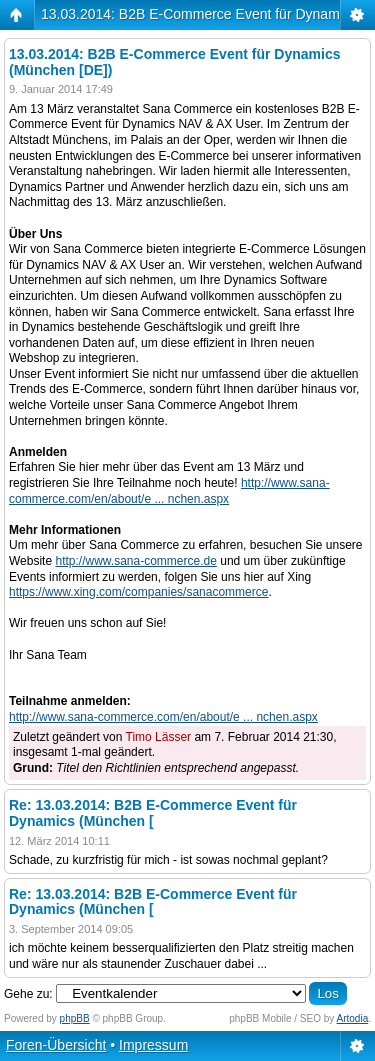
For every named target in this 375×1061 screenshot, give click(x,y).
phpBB (75, 1018)
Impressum (153, 1045)
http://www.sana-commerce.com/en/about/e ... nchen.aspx (169, 491)
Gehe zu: (28, 994)
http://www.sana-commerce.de (135, 561)
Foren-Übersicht (56, 1045)
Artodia (353, 1018)
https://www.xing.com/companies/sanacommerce (138, 592)
